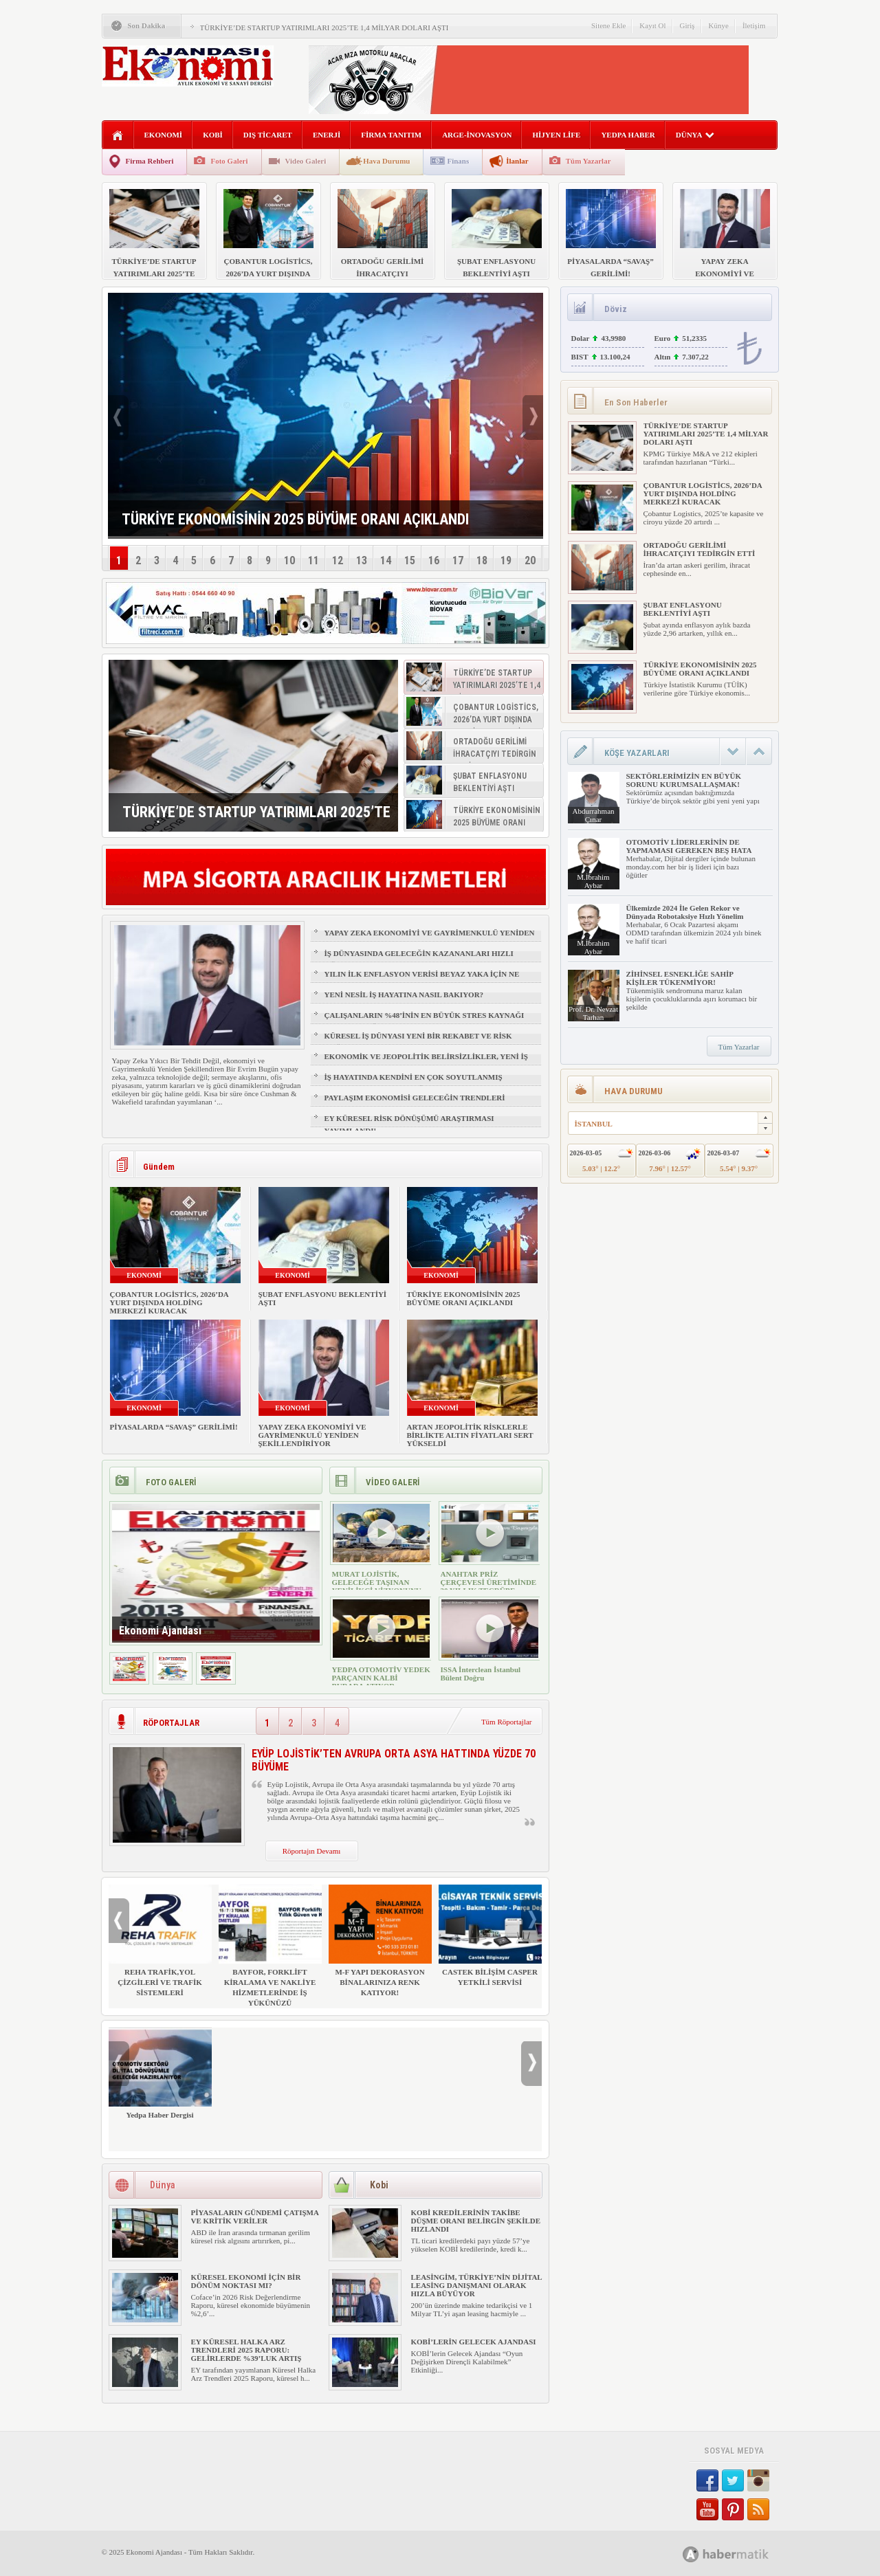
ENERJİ (326, 135)
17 (457, 560)
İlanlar (517, 161)
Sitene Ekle (608, 25)
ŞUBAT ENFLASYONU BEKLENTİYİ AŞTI (683, 609)
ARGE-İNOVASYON (477, 135)
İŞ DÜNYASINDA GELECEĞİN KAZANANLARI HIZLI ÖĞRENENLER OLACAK (419, 959)
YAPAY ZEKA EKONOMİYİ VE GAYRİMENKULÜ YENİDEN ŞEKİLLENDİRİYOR (429, 939)
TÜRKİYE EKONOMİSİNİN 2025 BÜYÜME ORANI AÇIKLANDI (463, 1298)
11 (313, 560)
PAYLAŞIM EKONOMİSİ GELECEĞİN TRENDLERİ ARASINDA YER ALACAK (414, 1103)
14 (385, 560)
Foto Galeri (229, 161)
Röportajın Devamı (312, 1851)
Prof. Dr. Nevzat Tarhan (593, 1013)
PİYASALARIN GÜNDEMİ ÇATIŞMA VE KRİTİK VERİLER (255, 2216)
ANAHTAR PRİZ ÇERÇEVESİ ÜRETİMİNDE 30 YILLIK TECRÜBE (489, 1582)
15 (409, 560)
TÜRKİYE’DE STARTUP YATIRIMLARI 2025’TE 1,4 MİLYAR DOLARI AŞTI (324, 27)
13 (361, 560)
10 (289, 560)
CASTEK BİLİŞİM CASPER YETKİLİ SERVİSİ (490, 1935)
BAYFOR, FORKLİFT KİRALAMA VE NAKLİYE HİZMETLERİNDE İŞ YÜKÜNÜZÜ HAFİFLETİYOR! (270, 1951)
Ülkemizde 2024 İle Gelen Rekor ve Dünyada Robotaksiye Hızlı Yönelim (685, 912)
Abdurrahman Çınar (593, 815)
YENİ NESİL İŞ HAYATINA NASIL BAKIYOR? (404, 994)
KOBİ (213, 135)
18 (481, 560)
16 (433, 560)
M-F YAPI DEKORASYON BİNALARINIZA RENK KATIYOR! (380, 1941)
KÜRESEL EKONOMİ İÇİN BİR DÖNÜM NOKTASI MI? (246, 2281)
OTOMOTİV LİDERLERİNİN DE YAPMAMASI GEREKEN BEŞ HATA (689, 846)
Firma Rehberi (150, 161)
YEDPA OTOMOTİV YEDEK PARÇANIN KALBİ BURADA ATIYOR (381, 1677)
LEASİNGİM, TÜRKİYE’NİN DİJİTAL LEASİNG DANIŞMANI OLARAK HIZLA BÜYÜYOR (476, 2285)
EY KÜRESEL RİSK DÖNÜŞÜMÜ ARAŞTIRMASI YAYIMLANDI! (409, 1124)
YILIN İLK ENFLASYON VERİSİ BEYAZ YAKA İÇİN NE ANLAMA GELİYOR (422, 980)
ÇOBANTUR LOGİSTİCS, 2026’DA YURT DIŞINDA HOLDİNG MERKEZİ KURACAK (169, 1302)
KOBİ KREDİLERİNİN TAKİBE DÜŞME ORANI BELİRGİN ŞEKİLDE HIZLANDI (476, 2220)
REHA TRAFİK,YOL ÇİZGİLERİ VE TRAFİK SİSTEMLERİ (160, 1941)
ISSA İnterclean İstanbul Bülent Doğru (481, 1673)
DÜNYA (695, 135)
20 (530, 560)
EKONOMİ (163, 135)
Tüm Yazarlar (588, 161)
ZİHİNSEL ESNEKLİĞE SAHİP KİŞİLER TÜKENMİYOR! (680, 978)
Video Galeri (306, 161)
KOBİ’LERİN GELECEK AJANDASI (473, 2342)
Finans (458, 161)
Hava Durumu (386, 161)
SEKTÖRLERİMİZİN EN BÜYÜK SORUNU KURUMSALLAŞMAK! (683, 780)
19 (506, 560)
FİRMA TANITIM (391, 135)
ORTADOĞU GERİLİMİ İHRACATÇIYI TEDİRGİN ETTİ (700, 549)
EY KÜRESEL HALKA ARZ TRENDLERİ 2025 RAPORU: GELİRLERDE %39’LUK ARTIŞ (246, 2350)
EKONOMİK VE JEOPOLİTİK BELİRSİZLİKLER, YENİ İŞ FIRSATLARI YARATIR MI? (426, 1062)
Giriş (687, 25)
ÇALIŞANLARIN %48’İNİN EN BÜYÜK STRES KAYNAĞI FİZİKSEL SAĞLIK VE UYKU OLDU (424, 1021)
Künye (719, 25)
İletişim (754, 25)
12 (337, 560)
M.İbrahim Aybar (593, 881)
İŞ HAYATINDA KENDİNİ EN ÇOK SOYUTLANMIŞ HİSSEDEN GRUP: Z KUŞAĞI (413, 1083)
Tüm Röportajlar (506, 1722)
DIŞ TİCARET (267, 135)
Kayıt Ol (652, 25)
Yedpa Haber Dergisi (160, 2073)
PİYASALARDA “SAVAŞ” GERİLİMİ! (174, 1427)
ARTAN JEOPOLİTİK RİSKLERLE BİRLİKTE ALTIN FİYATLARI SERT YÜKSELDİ (470, 1435)
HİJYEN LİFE (556, 135)
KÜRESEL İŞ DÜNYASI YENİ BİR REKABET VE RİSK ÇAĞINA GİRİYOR (418, 1042)
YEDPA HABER (627, 135)
